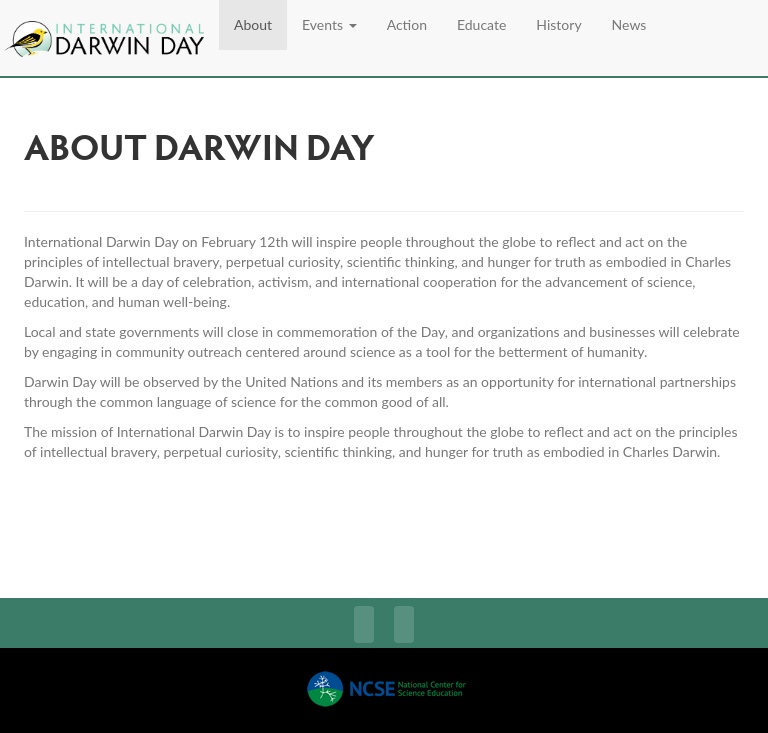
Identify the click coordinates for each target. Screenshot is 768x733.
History (558, 24)
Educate (481, 24)
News (629, 24)
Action (407, 24)
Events (329, 24)
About (253, 24)
